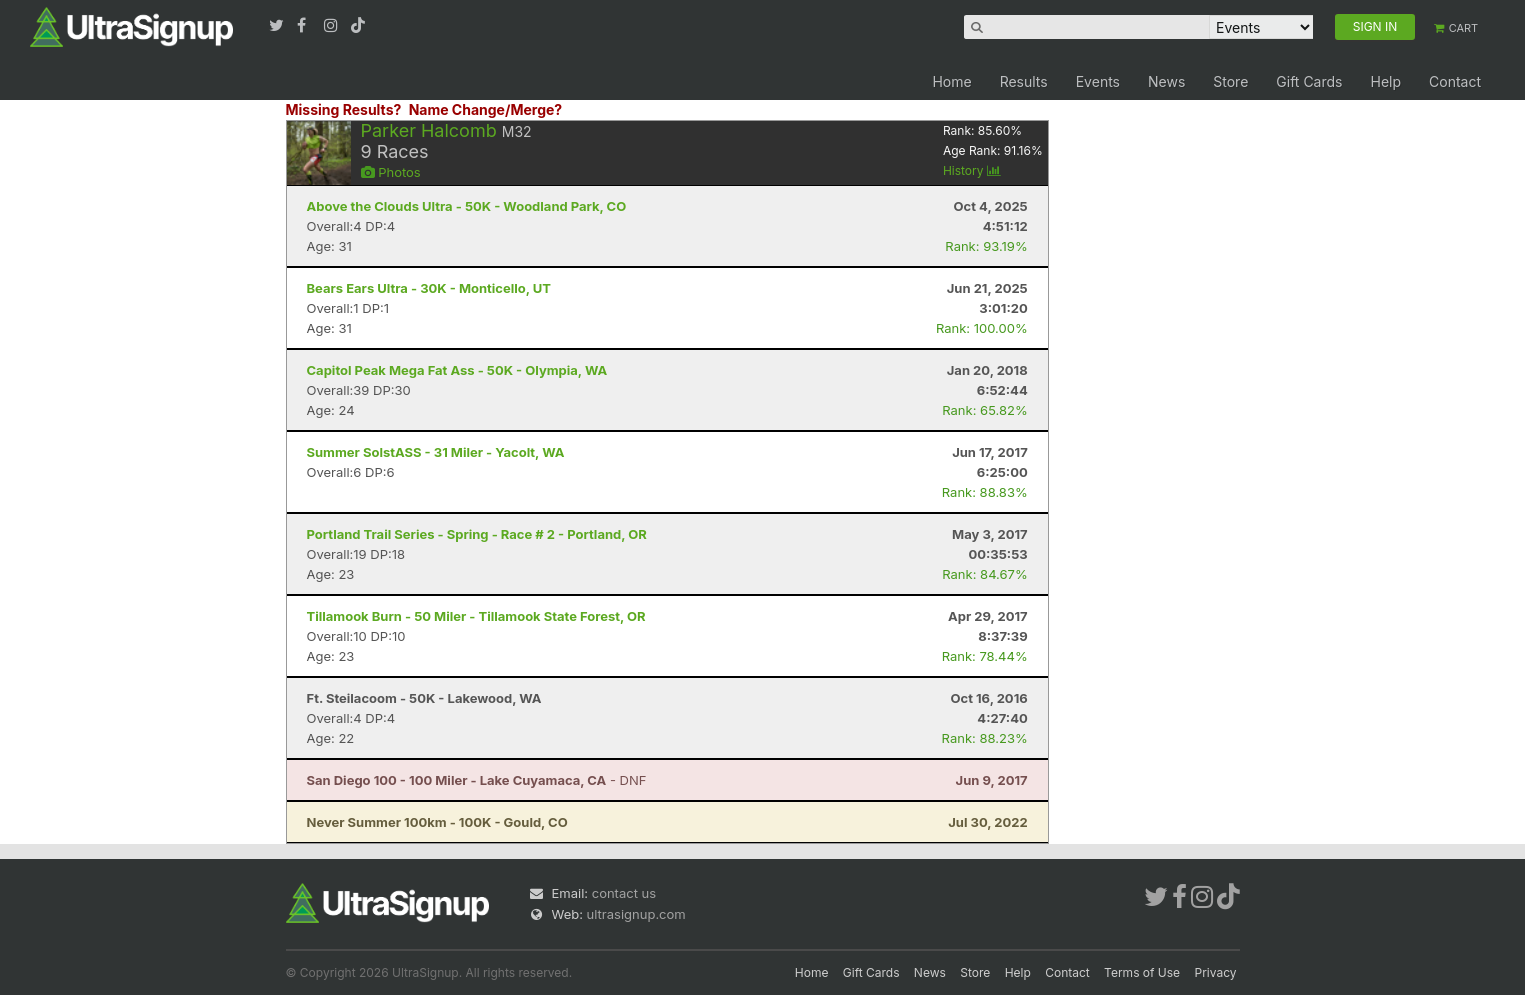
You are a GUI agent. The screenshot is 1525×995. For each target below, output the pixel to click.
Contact (1455, 81)
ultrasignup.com (636, 914)
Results (1024, 81)
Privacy (1216, 972)
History (972, 170)
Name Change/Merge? (486, 109)
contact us (624, 893)
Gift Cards (1309, 81)
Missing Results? (344, 109)
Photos (391, 172)
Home (951, 81)
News (1166, 81)
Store (1230, 81)
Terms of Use (1142, 972)
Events (1098, 81)
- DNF (477, 780)
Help (1385, 81)
